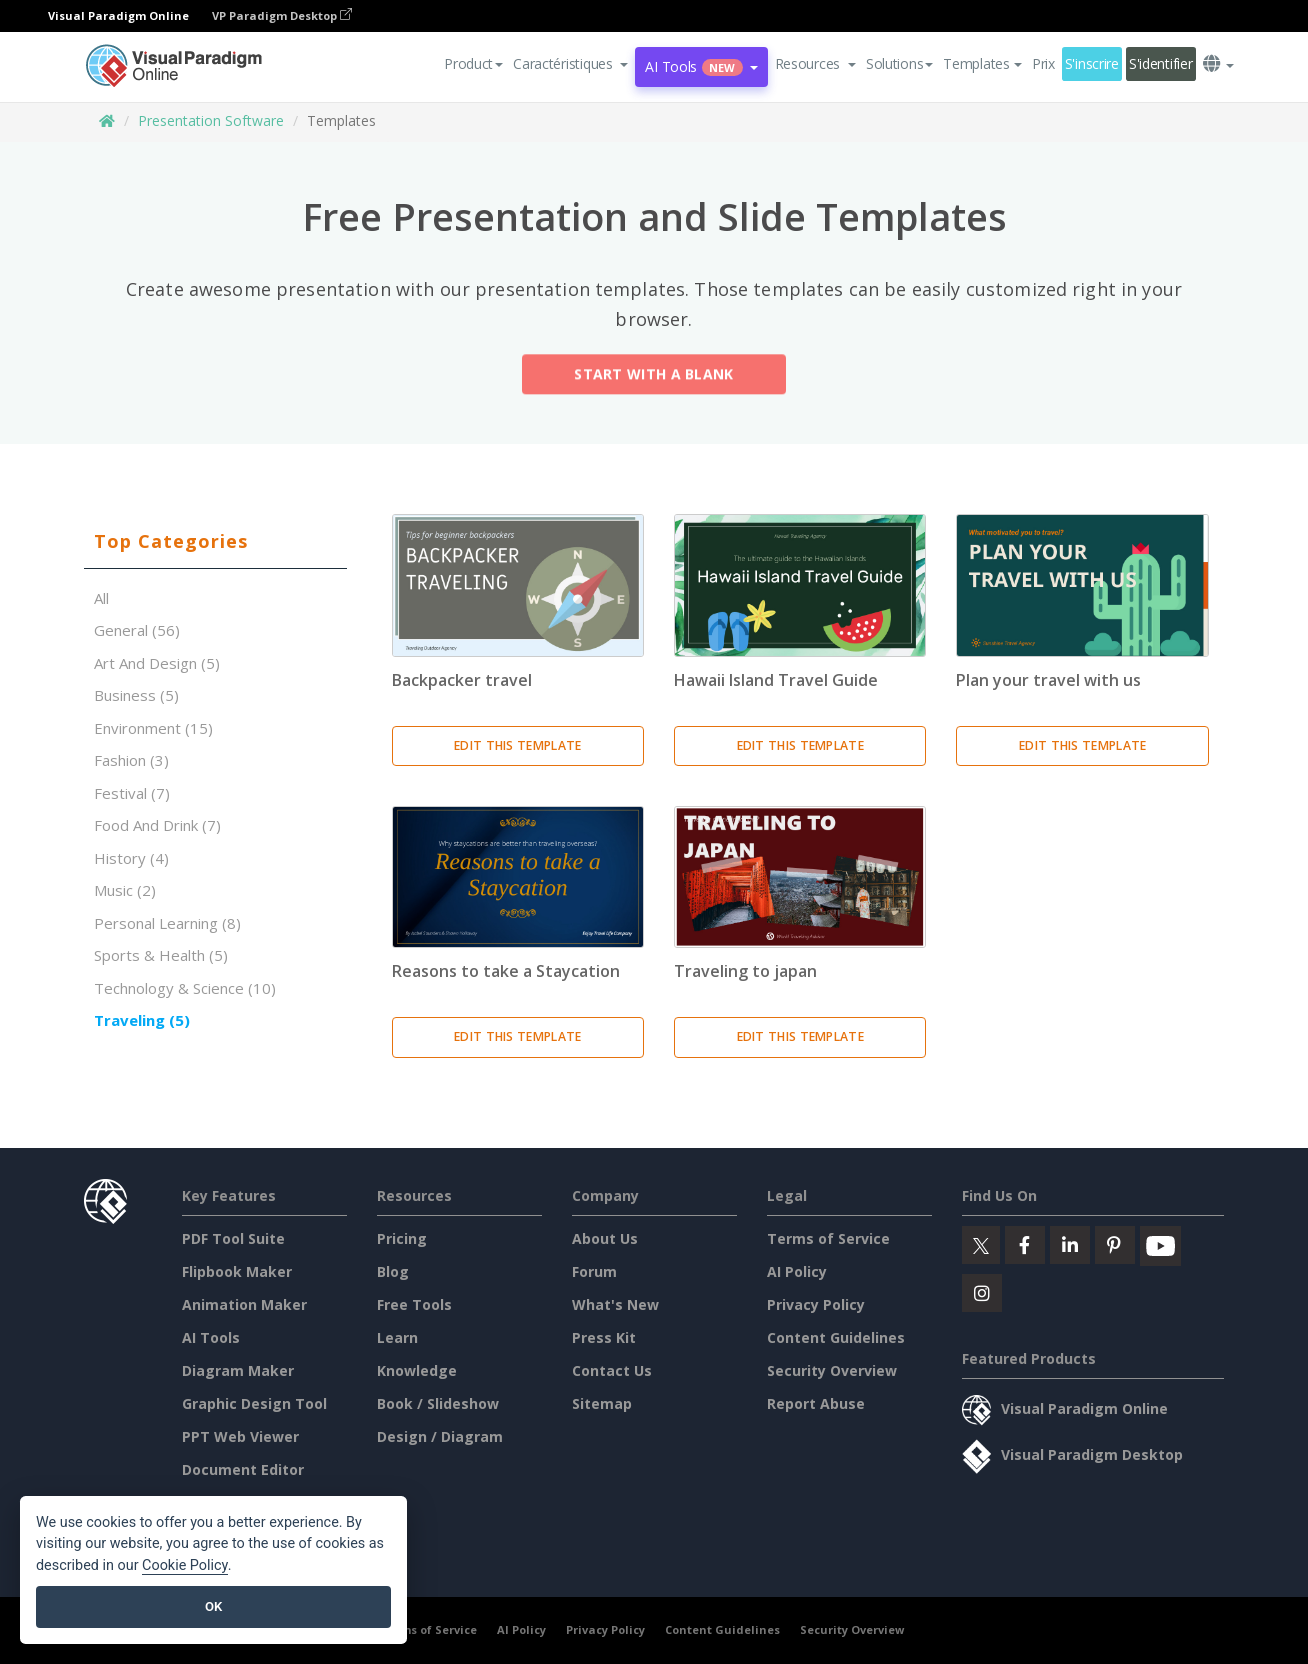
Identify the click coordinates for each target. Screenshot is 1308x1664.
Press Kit (604, 1337)
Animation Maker (244, 1304)
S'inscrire (1092, 63)
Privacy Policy (816, 1304)
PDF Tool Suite (233, 1238)
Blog (393, 1271)
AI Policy (797, 1271)
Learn (397, 1337)
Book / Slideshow (438, 1403)
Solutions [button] (899, 63)
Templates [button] (982, 63)
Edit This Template (517, 745)
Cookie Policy (185, 1565)
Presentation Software (211, 120)
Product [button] (473, 63)
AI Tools (211, 1337)
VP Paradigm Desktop (282, 15)
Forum (594, 1271)
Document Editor (243, 1469)
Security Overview (832, 1370)
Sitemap (602, 1403)
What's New (615, 1304)
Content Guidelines (836, 1337)
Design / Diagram (440, 1436)
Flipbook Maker (237, 1271)
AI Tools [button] (701, 66)
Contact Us (612, 1370)
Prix (1043, 63)
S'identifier (1161, 63)
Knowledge (417, 1370)
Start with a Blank (653, 377)
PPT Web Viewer (240, 1436)
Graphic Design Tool (254, 1403)
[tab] (215, 542)
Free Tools (414, 1304)
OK (213, 1606)
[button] (570, 64)
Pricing (402, 1238)
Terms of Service (828, 1238)
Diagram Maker (238, 1370)
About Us (605, 1238)
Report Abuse (816, 1403)
